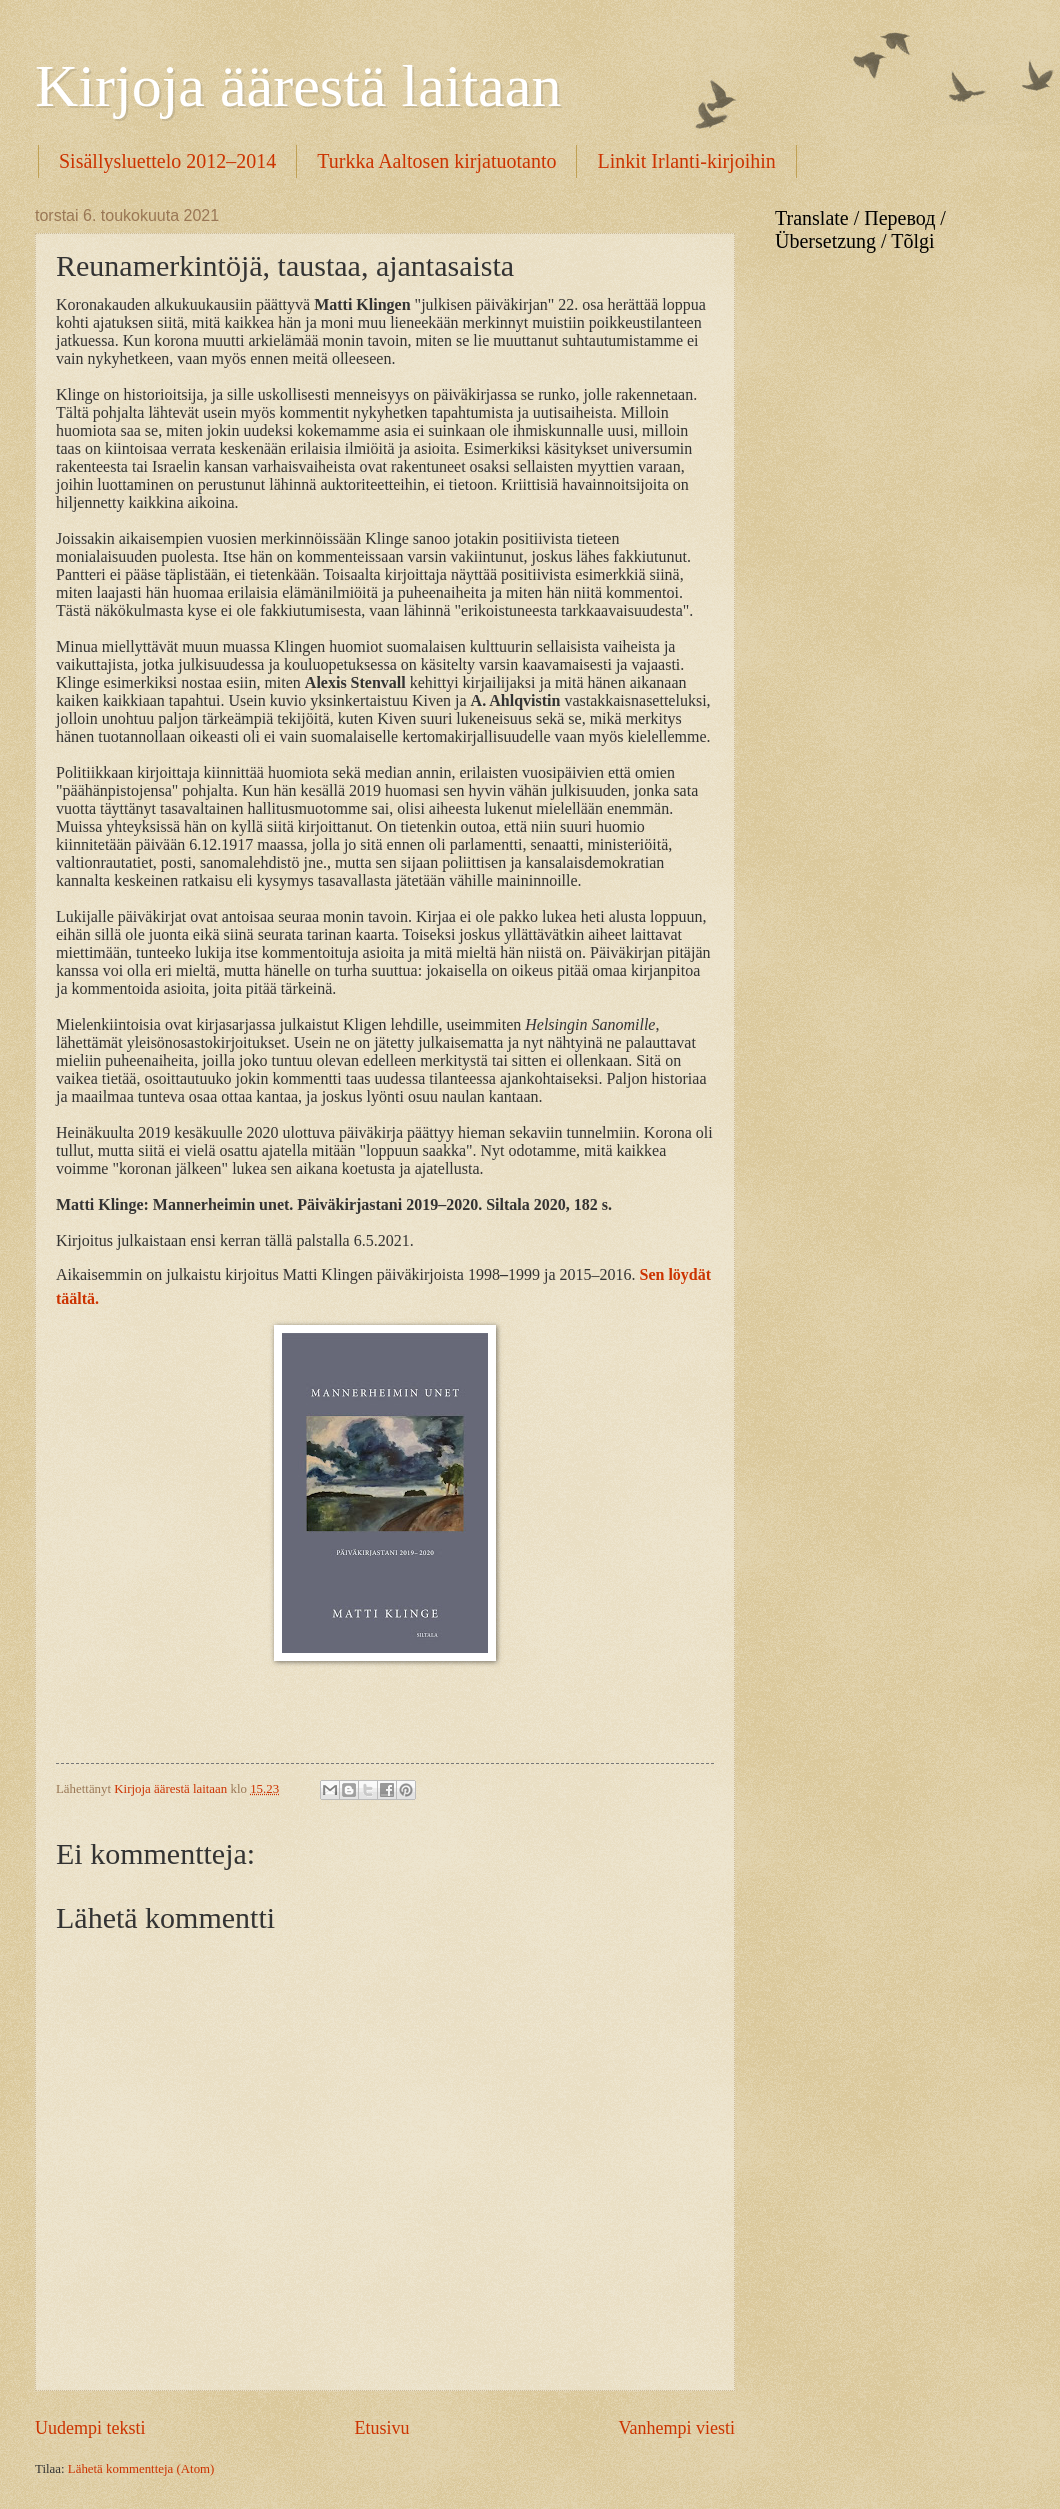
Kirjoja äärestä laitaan (298, 86)
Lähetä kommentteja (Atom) (141, 2469)
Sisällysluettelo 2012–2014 (167, 161)
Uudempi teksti (90, 2428)
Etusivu (381, 2428)
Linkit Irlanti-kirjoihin (686, 161)
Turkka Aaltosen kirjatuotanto (436, 161)
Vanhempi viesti (676, 2428)
